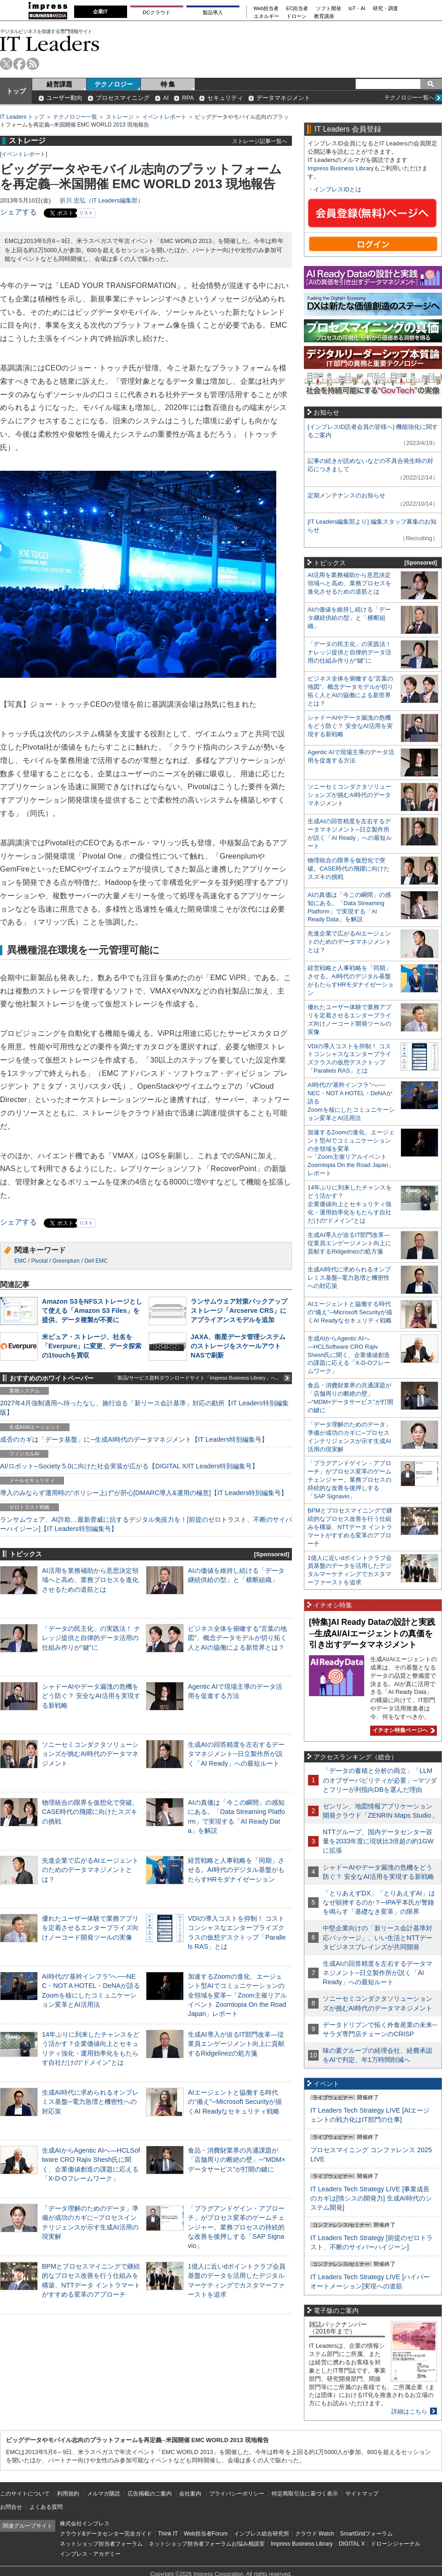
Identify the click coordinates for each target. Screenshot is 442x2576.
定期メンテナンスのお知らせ (346, 495)
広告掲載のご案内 (150, 2493)
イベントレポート (164, 117)
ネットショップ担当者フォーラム (101, 2544)
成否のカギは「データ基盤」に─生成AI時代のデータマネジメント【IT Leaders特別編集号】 (134, 1439)
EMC (20, 1261)
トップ (16, 91)
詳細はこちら (409, 2411)
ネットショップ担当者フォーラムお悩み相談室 (207, 2544)
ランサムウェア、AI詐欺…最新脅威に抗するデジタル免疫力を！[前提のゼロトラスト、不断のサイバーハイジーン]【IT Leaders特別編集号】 (146, 1524)
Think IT (168, 2533)
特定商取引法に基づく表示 (305, 2493)
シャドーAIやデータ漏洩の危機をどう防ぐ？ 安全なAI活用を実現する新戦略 (91, 1696)
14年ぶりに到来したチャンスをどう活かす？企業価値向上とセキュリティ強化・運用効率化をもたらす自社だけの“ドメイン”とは (350, 1204)
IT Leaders (49, 43)
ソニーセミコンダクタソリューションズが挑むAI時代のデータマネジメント (90, 1754)
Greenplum (66, 1261)
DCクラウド (156, 12)
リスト (86, 212)
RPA (188, 97)
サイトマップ (361, 2493)
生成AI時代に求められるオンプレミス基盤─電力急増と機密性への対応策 (90, 2101)
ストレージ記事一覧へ (259, 141)
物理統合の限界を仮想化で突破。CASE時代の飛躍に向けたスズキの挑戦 (90, 1812)
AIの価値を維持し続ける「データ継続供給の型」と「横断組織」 (349, 618)
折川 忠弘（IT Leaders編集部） (102, 200)
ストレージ (120, 117)
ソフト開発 (328, 8)
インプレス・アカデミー (90, 2554)
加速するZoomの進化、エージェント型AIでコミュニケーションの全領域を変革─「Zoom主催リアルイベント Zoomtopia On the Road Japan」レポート (237, 1995)
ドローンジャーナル (395, 2544)
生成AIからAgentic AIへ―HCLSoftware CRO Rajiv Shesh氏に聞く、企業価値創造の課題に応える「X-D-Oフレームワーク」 (349, 1355)
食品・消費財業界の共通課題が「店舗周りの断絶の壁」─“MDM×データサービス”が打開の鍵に (236, 2159)
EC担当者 (297, 8)
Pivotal (39, 1261)
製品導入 (213, 12)
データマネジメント (283, 97)
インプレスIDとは (337, 189)
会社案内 (190, 2493)
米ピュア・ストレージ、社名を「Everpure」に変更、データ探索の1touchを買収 (91, 1346)
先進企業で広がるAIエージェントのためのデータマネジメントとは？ (90, 1870)
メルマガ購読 (103, 2493)
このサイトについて (25, 2493)
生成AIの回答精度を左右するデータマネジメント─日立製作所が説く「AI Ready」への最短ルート (236, 1754)
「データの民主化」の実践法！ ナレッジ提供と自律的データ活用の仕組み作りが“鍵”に (91, 1638)
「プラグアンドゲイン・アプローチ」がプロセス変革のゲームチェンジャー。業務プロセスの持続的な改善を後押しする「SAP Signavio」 (236, 2227)
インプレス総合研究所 (261, 2533)
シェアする (18, 212)
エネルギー (266, 16)
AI (166, 97)
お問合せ (11, 2507)
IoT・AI (357, 8)
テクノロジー (113, 84)
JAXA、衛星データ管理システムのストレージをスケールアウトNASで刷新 (238, 1346)
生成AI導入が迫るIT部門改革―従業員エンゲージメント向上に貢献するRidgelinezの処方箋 (236, 2043)
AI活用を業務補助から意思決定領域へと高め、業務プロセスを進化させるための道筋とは (90, 1580)
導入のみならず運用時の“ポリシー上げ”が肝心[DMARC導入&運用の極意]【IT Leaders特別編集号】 (143, 1492)
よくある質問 (46, 2507)
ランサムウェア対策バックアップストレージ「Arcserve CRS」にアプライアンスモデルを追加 (239, 1310)
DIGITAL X (352, 2544)
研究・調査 (385, 8)
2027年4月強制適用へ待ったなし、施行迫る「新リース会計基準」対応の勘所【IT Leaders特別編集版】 (144, 1407)
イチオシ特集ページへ (402, 1730)
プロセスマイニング (123, 97)
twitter (6, 64)
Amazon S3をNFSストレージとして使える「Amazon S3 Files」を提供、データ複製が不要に (92, 1310)
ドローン (296, 16)
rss (33, 64)
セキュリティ (225, 97)
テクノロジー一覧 (75, 117)
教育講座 (324, 16)
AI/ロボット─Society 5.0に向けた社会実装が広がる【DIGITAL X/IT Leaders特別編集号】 (129, 1466)
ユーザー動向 (64, 97)
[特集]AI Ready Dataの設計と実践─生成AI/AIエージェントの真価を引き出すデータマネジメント (372, 1633)
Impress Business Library (341, 168)
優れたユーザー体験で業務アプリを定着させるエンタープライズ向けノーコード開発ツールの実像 (90, 1928)
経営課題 (59, 84)
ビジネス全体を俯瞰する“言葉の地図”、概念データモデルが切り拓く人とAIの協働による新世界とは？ (237, 1638)
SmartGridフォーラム (366, 2533)
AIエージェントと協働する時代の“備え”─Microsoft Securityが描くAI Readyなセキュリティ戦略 (235, 2101)
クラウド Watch (314, 2533)
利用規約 (68, 2493)
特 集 (168, 84)
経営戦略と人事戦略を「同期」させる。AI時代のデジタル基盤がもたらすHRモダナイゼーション (236, 1870)
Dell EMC (96, 1261)
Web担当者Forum (205, 2533)
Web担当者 (266, 8)
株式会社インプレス (85, 2523)
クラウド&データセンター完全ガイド (106, 2533)
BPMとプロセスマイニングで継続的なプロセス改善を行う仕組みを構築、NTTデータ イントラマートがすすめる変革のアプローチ (350, 1527)
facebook (19, 64)
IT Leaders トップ (22, 117)
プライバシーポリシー (236, 2493)
